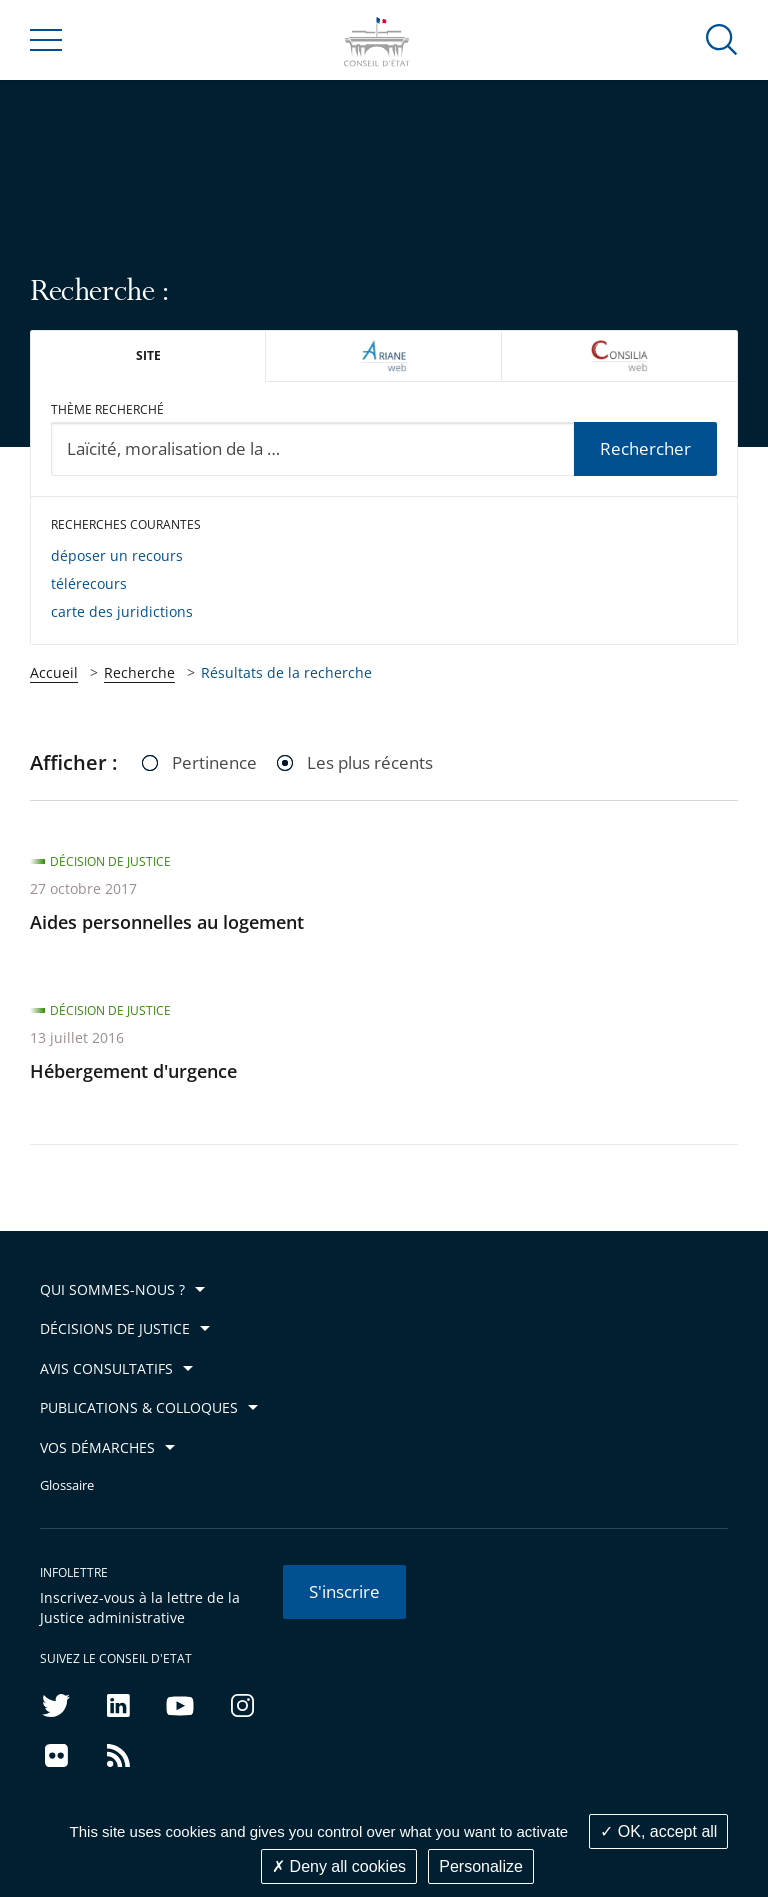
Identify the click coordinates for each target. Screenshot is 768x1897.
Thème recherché (107, 409)
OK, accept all (658, 1831)
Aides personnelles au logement (167, 922)
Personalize (481, 1866)
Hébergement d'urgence (133, 1071)
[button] (722, 38)
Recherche (139, 672)
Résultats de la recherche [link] (286, 672)
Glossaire (67, 1485)
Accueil (54, 672)
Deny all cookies (339, 1866)
